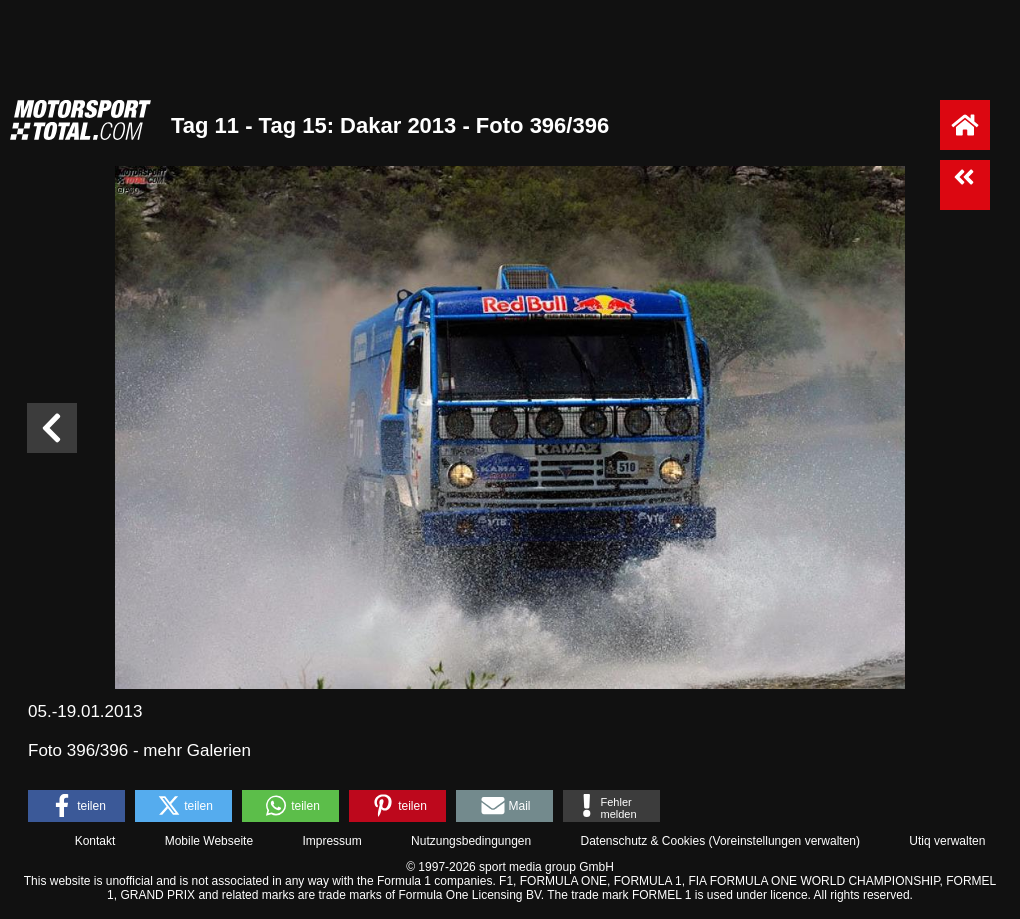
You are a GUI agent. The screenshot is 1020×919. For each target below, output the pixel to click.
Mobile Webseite (209, 841)
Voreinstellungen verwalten (784, 841)
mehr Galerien (197, 750)
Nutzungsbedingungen (471, 841)
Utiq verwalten (947, 841)
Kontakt (95, 841)
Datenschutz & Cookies (642, 841)
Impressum (331, 841)
